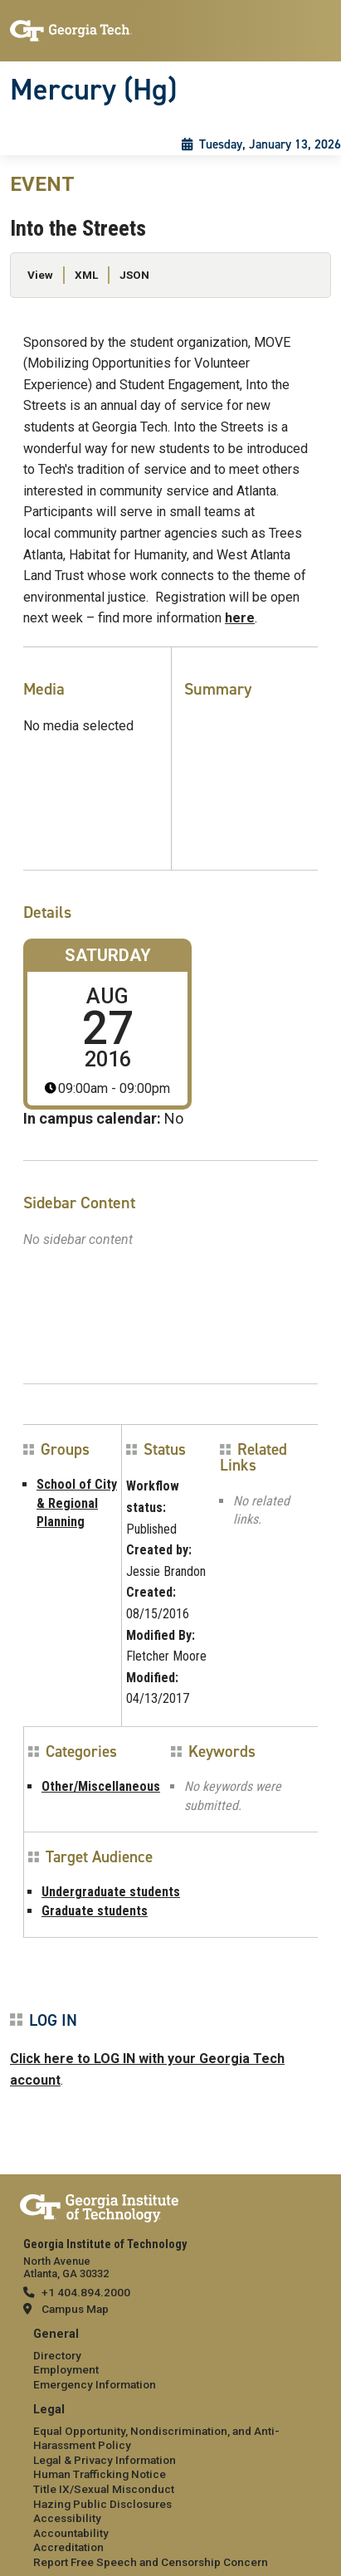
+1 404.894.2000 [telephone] (85, 2292)
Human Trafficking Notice (99, 2474)
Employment (66, 2369)
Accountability (71, 2532)
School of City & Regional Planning (77, 1503)
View (40, 274)
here (240, 618)
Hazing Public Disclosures (102, 2503)
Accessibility (67, 2518)
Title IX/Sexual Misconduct (103, 2489)
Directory (57, 2355)
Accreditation (68, 2547)
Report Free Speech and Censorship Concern (150, 2562)
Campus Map (75, 2308)
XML (86, 274)
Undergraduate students (110, 1892)
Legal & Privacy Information (104, 2459)
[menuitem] (170, 2360)
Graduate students (94, 1911)
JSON (134, 274)
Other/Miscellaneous (100, 1786)
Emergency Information (94, 2384)
